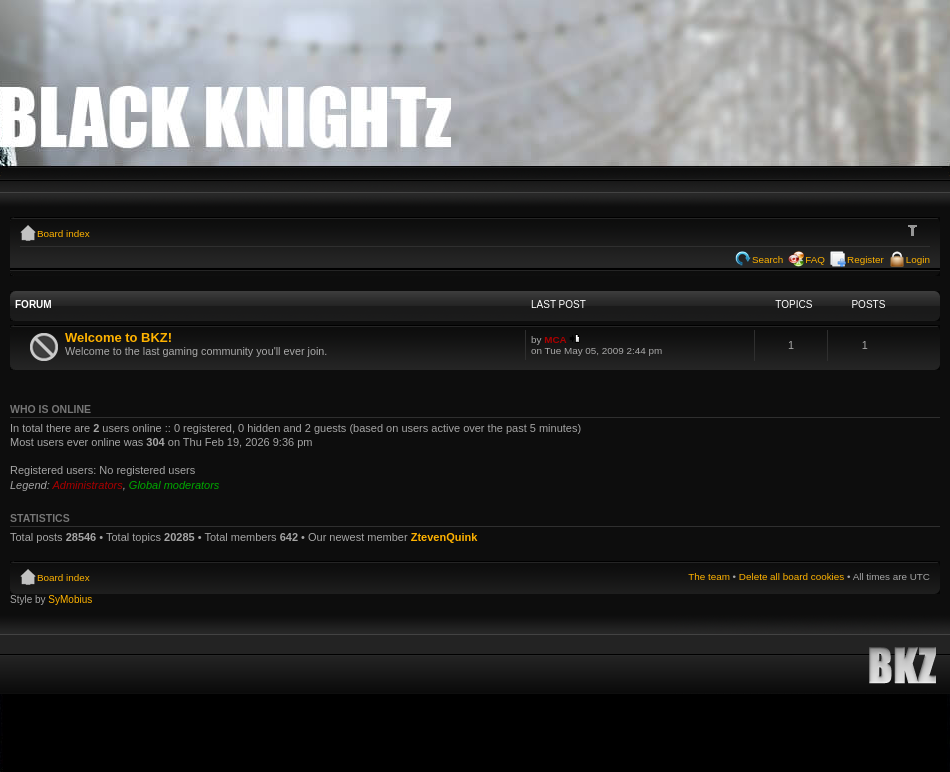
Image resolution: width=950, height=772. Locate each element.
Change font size (915, 231)
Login (918, 259)
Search (767, 259)
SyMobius (70, 599)
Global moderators (174, 485)
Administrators (87, 485)
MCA (555, 339)
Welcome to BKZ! (118, 337)
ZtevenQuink (444, 537)
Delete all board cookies (791, 576)
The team (709, 576)
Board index (63, 233)
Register (865, 259)
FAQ (815, 259)
